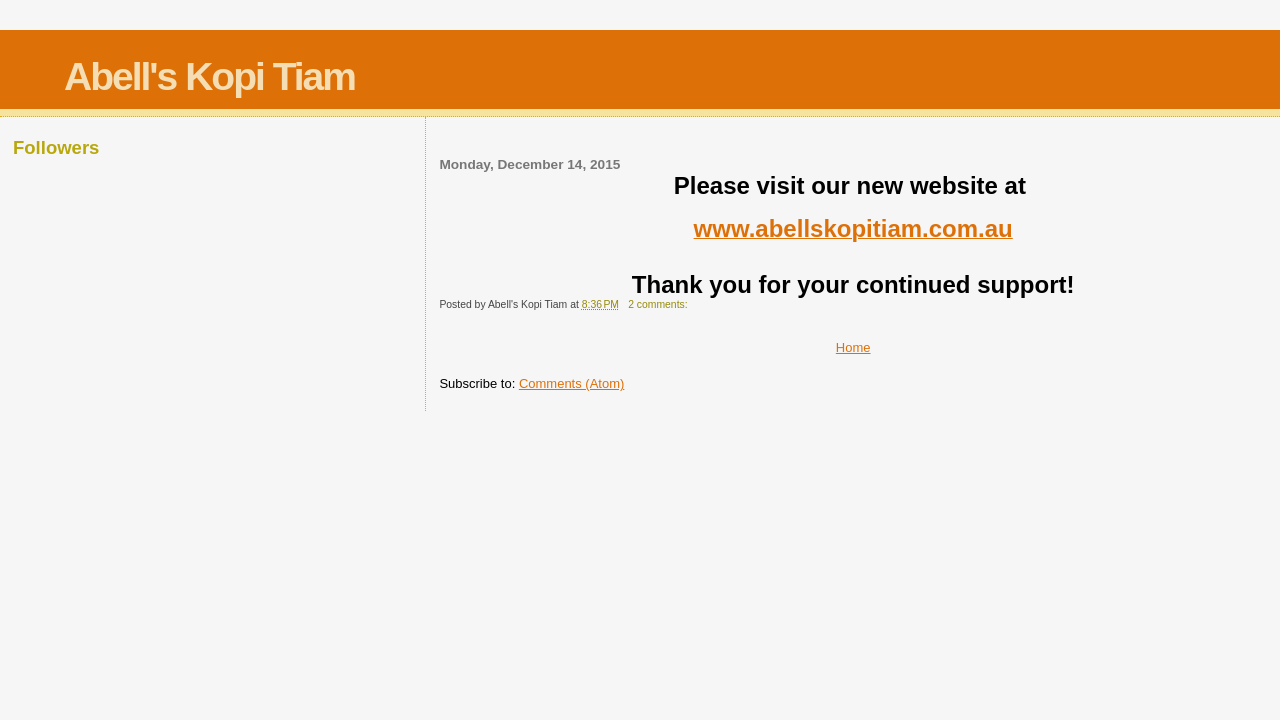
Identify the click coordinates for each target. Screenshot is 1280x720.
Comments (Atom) (571, 383)
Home (853, 347)
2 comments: (659, 304)
